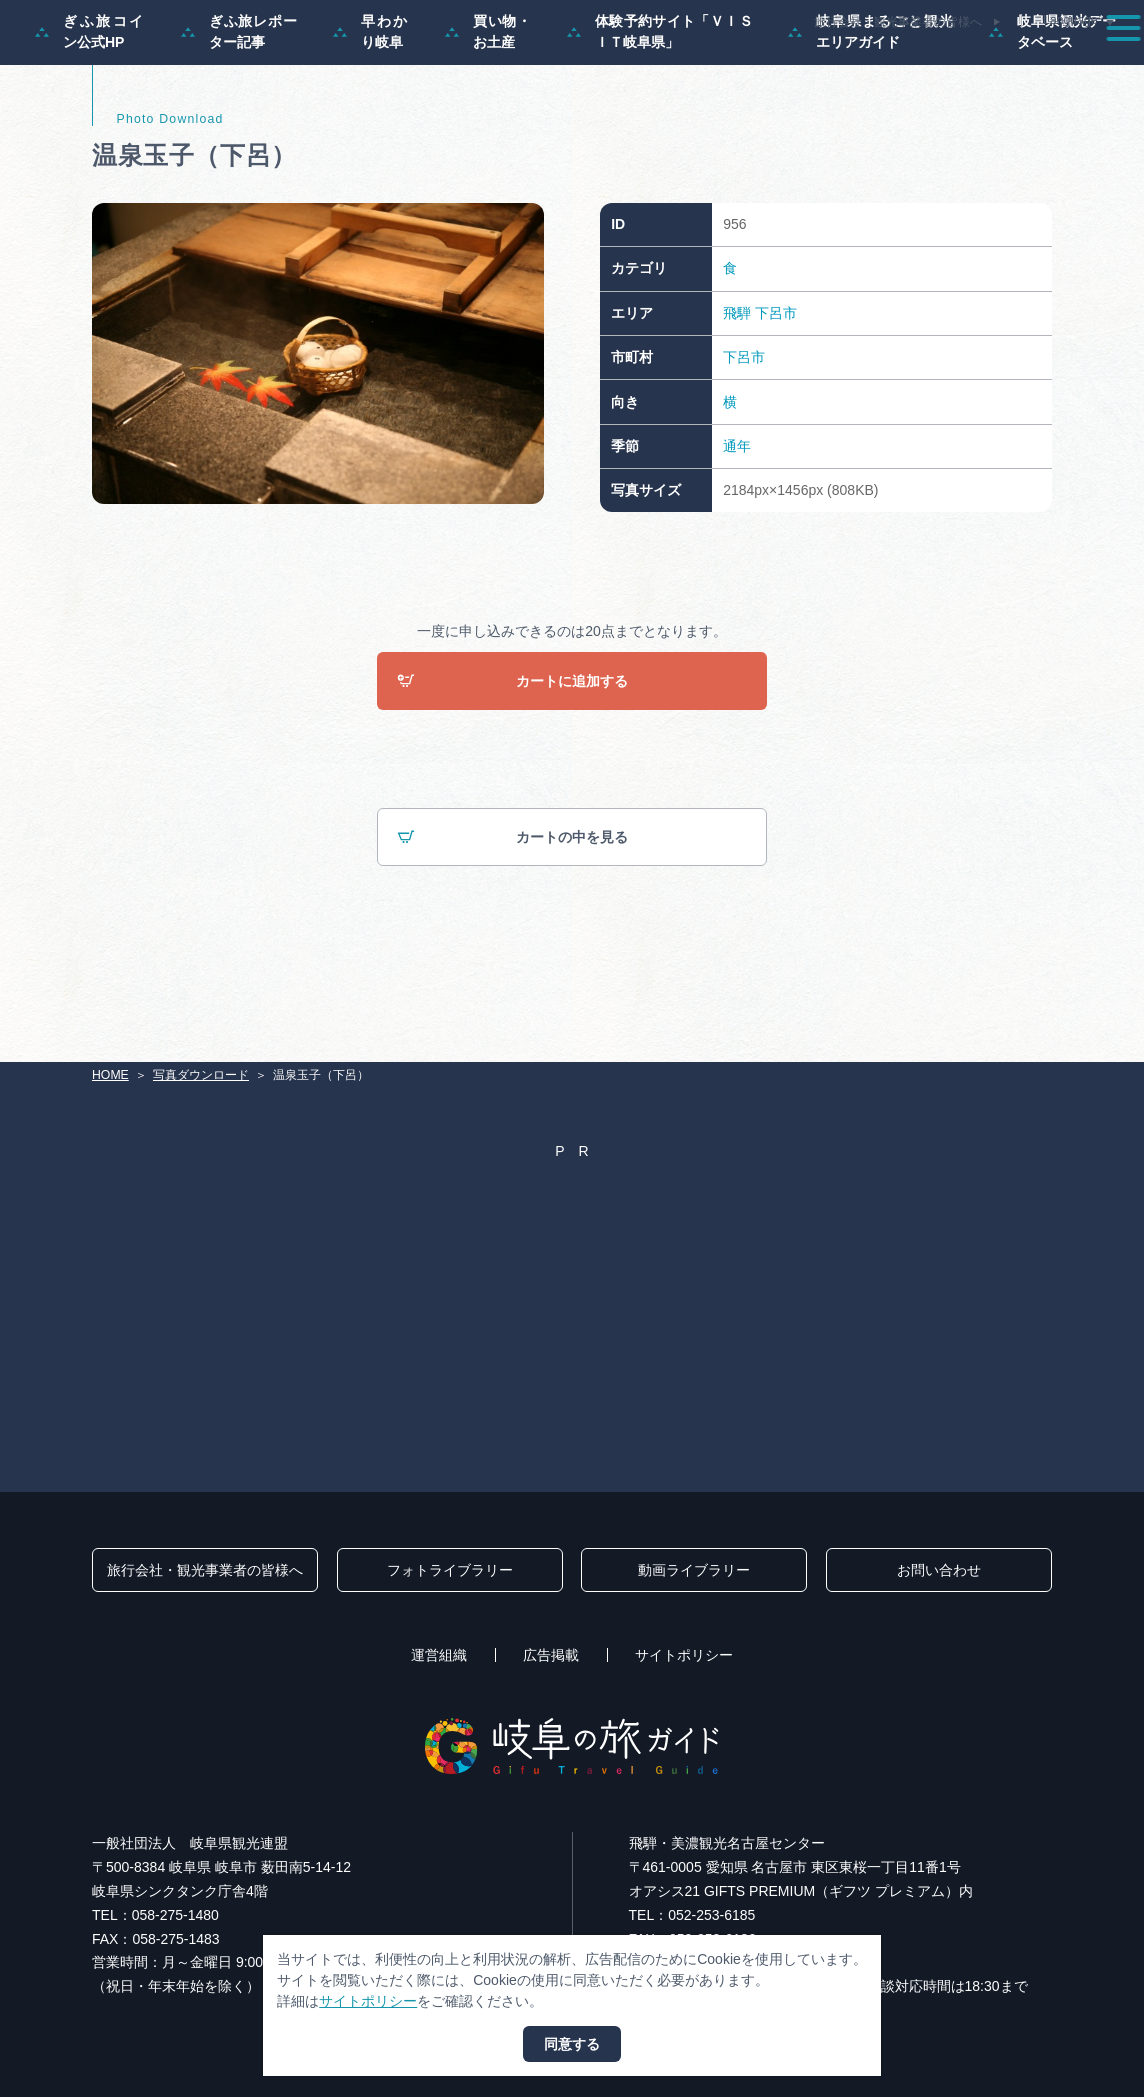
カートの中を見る (513, 922)
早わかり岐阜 (371, 115)
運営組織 (439, 1656)
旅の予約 (995, 64)
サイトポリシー (684, 1656)
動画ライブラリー (694, 1571)
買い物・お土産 (488, 115)
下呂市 (776, 397)
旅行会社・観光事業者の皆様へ (898, 22)
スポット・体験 (727, 64)
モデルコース (610, 64)
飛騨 (737, 397)
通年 (737, 530)
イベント (833, 64)
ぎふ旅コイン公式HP (90, 115)
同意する (572, 2044)
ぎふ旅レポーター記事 (239, 115)
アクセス (1083, 64)
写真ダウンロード (201, 1075)
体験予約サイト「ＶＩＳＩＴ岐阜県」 (660, 115)
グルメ (914, 64)
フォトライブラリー (450, 1571)
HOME (110, 1075)
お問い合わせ (939, 1571)
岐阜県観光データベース (1052, 115)
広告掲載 (551, 1656)
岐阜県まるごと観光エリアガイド (871, 115)
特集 (522, 64)
